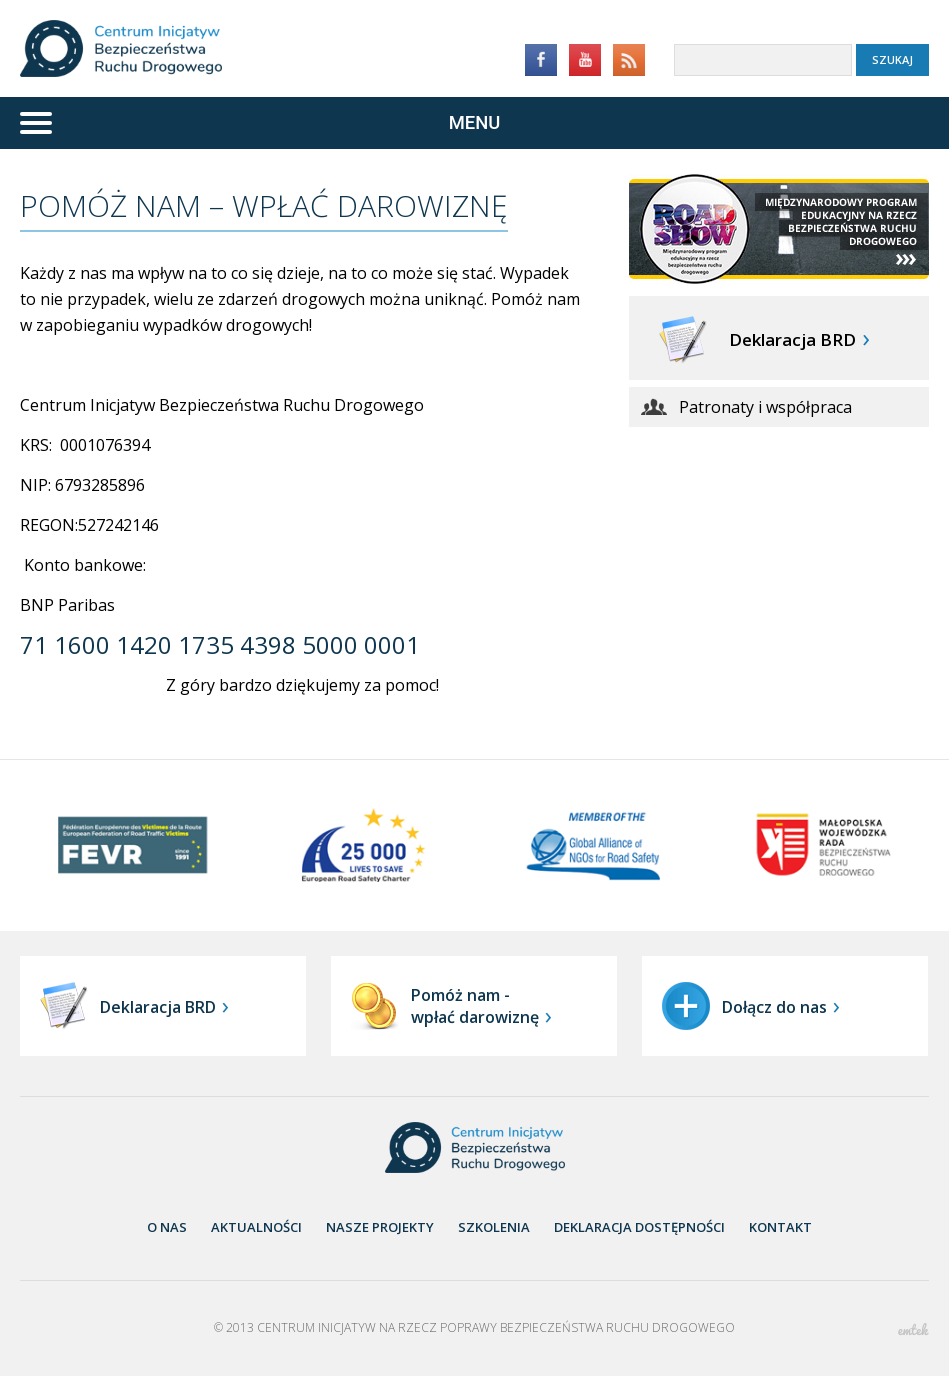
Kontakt (780, 1227)
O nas (167, 1227)
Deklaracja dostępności (639, 1227)
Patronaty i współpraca (765, 407)
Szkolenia (494, 1227)
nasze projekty (380, 1227)
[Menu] (474, 123)
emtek (913, 1329)
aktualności (256, 1227)
